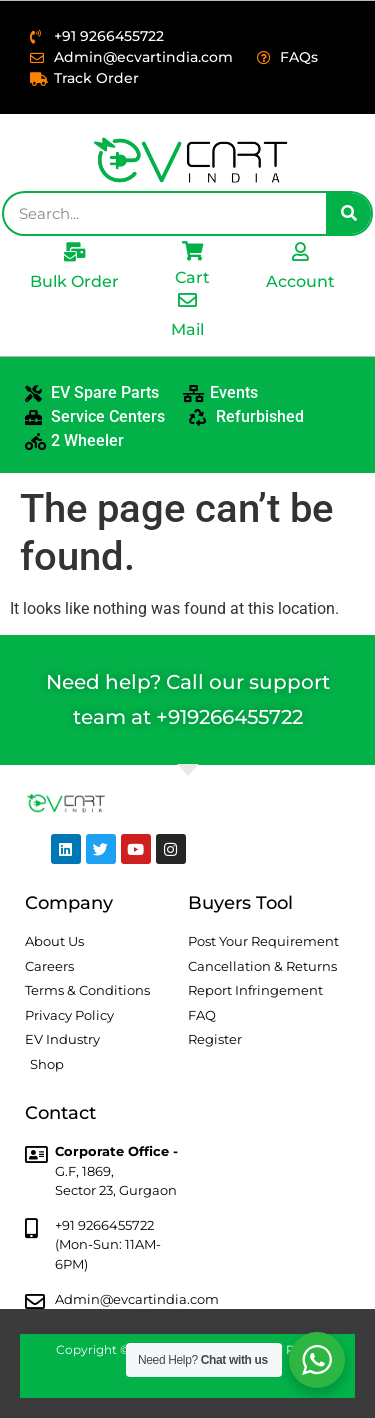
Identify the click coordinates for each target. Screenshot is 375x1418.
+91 (171, 717)
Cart (192, 277)
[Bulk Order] (74, 251)
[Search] (348, 213)
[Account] (300, 251)
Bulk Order (74, 281)
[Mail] (187, 299)
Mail (187, 329)
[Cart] (192, 250)
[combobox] (165, 213)
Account (300, 281)
